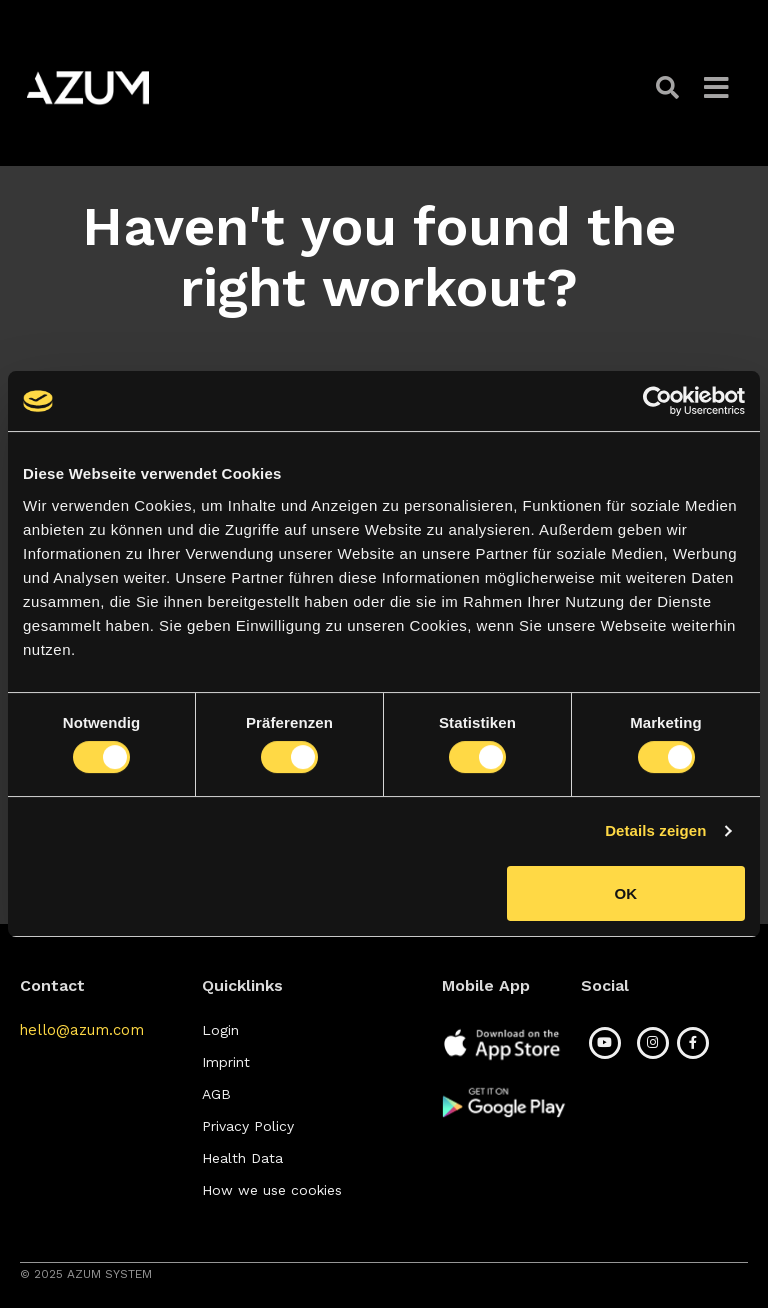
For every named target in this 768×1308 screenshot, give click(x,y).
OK (626, 893)
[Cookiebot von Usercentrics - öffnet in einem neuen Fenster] (657, 401)
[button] (670, 87)
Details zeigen (655, 830)
